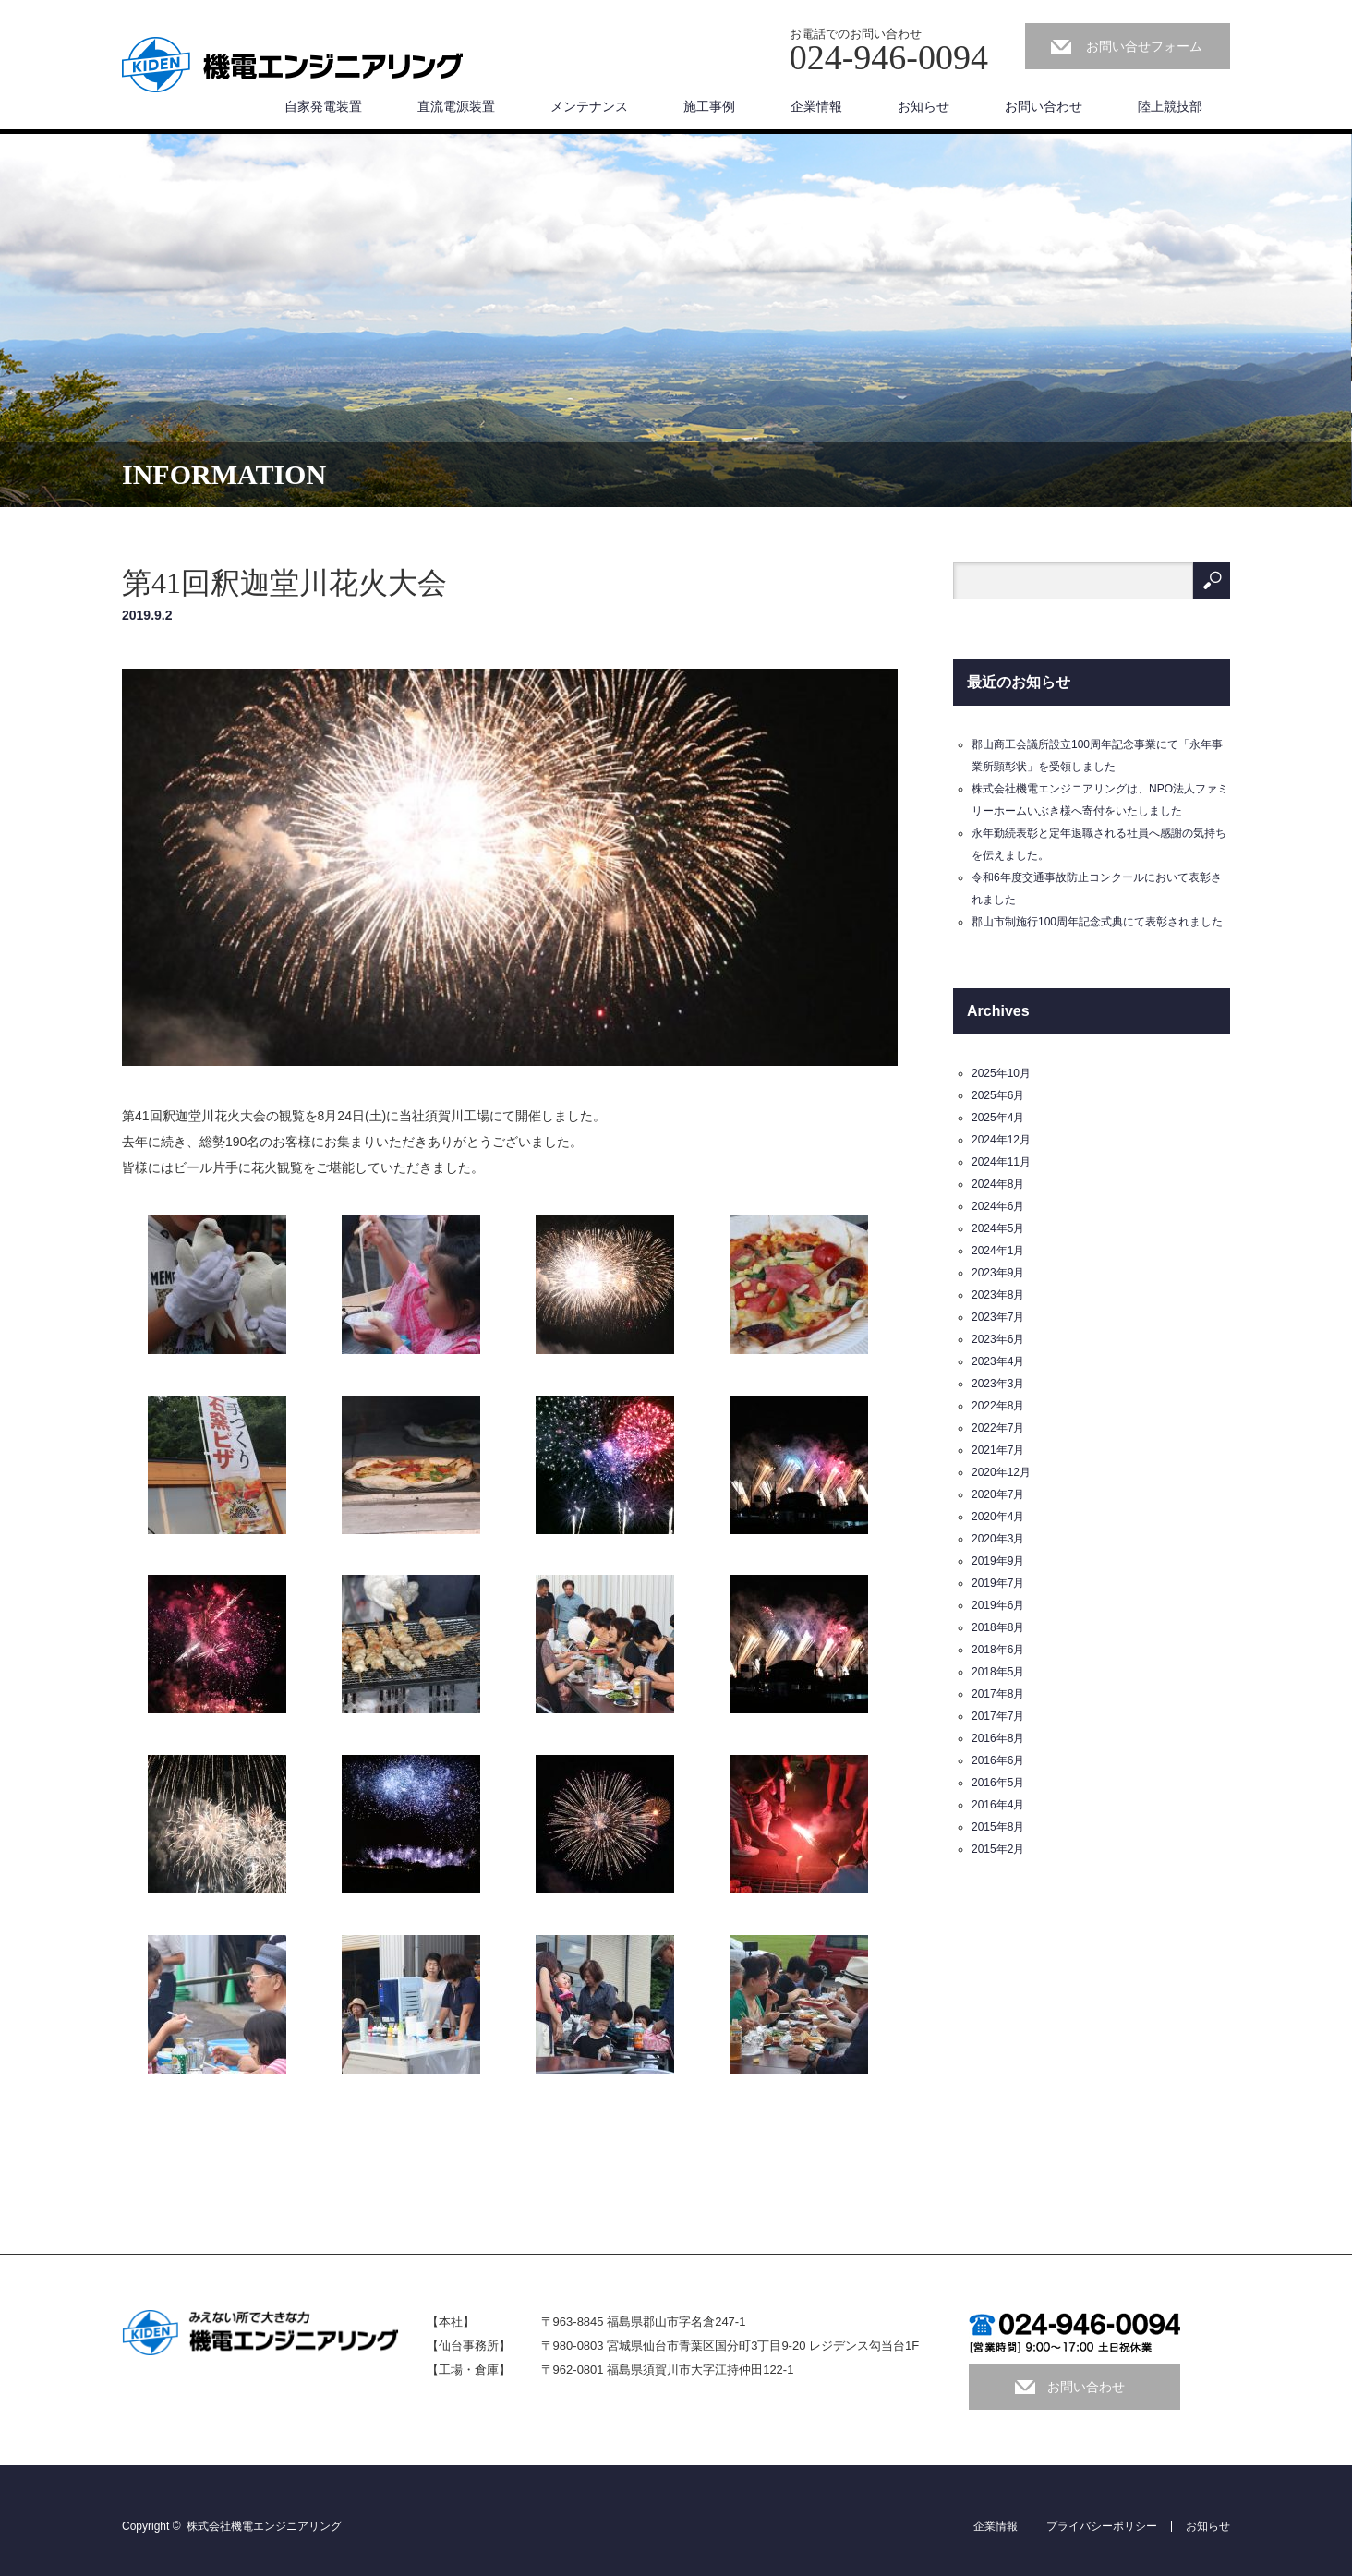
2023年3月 (998, 1383)
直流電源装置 (456, 106)
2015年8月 (998, 1826)
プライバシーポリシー (1101, 2526)
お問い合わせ (1043, 106)
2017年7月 (998, 1716)
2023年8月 (998, 1294)
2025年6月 (998, 1095)
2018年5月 (998, 1671)
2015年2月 (998, 1849)
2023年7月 (998, 1317)
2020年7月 (998, 1494)
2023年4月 (998, 1361)
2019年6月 (998, 1605)
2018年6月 (998, 1649)
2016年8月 (998, 1738)
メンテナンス (589, 106)
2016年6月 (998, 1760)
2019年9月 (998, 1560)
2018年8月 (998, 1627)
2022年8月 (998, 1405)
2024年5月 (998, 1228)
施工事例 (709, 106)
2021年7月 (998, 1450)
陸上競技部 (1170, 106)
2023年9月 (998, 1272)
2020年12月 (1001, 1472)
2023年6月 (998, 1339)
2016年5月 (998, 1782)
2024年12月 (1001, 1139)
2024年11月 (1001, 1161)
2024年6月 (998, 1206)
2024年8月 (998, 1184)
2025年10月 (1001, 1073)
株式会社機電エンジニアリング (264, 2526)
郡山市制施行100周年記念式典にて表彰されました (1097, 921)
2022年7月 (998, 1427)
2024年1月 (998, 1250)
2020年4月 (998, 1516)
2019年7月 (998, 1583)
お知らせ (923, 106)
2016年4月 (998, 1804)
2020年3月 (998, 1538)
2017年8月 (998, 1693)
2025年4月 (998, 1117)
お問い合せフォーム (1144, 46)
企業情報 (816, 106)
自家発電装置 (323, 106)
